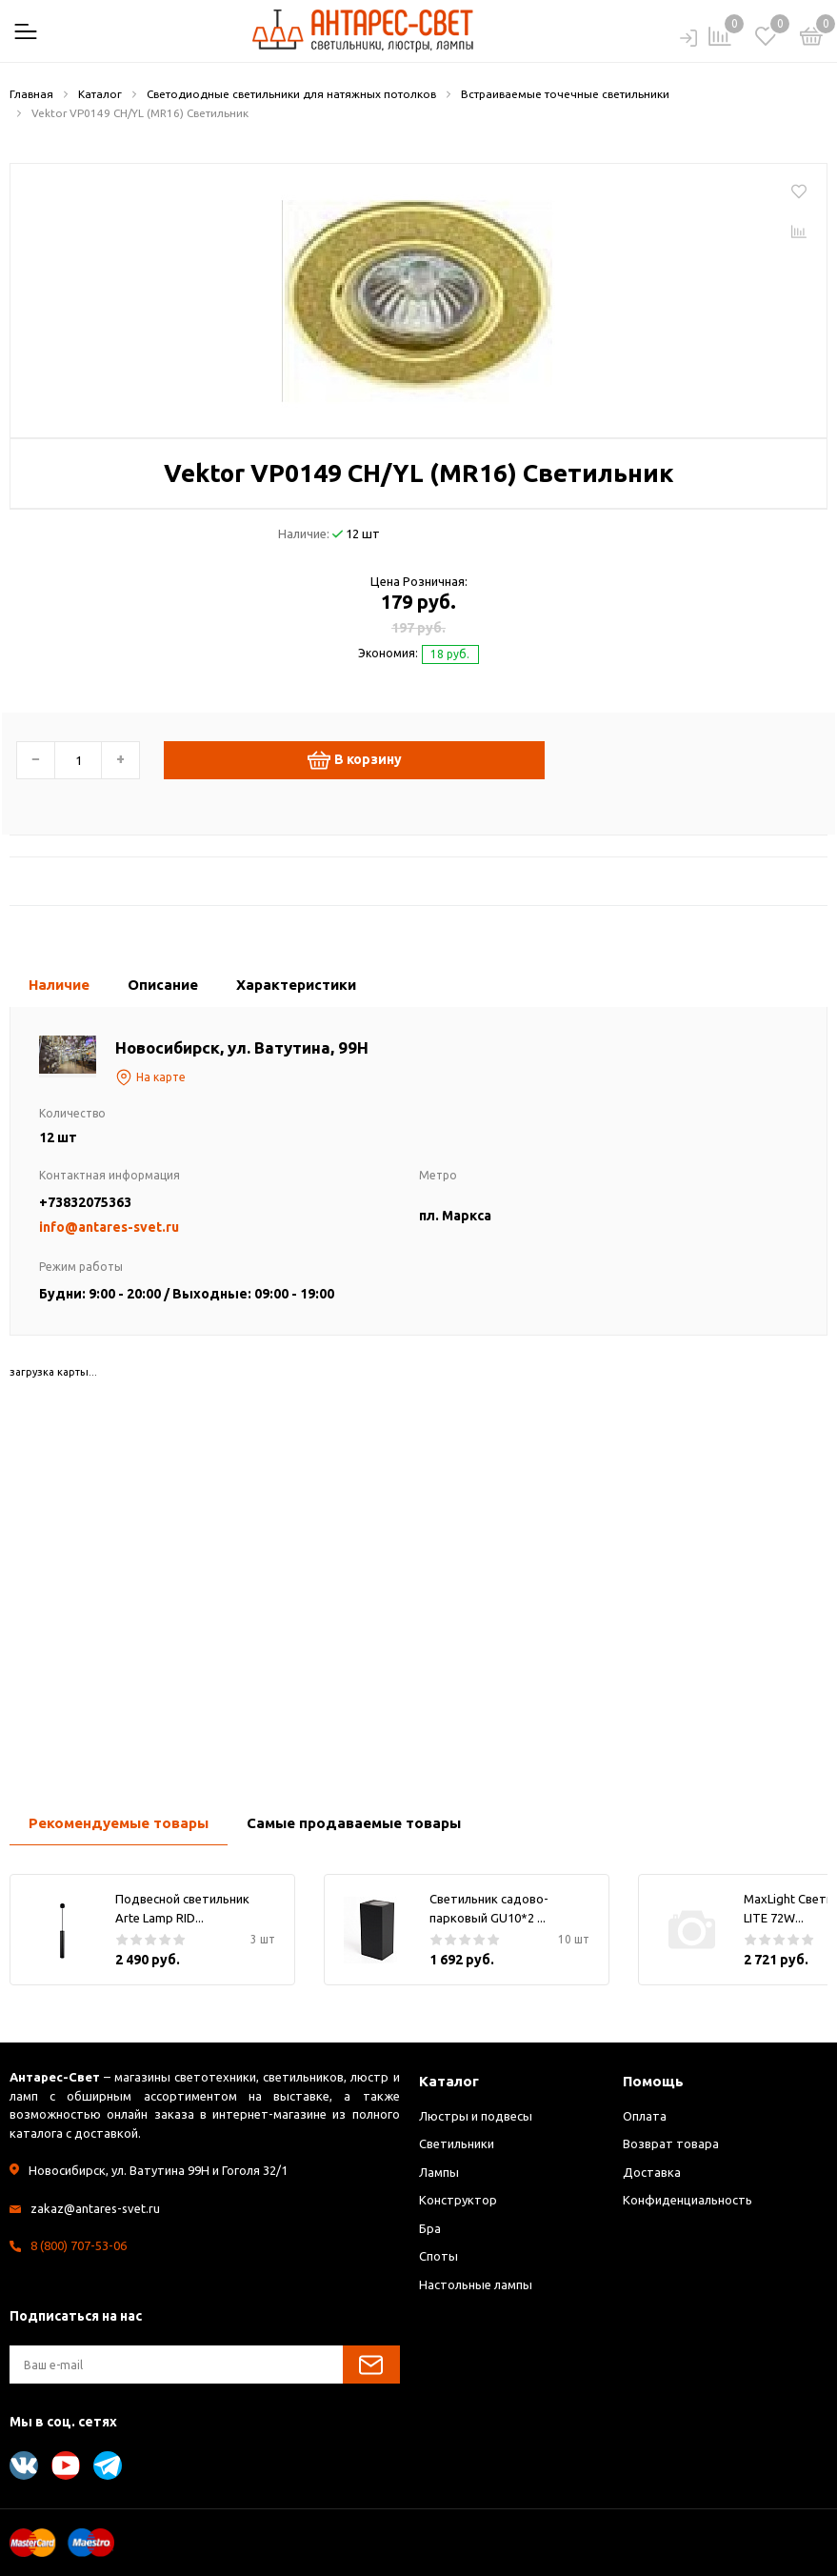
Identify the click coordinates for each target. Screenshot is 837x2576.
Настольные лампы (475, 2284)
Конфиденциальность (687, 2199)
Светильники (456, 2143)
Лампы (439, 2172)
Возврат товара (671, 2143)
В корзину (355, 760)
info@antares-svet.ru (109, 1227)
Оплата (645, 2116)
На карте (150, 1077)
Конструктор (458, 2199)
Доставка (652, 2172)
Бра (430, 2228)
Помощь (653, 2081)
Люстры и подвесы (475, 2116)
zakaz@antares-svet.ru (95, 2208)
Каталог (449, 2081)
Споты (438, 2256)
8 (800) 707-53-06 (78, 2245)
